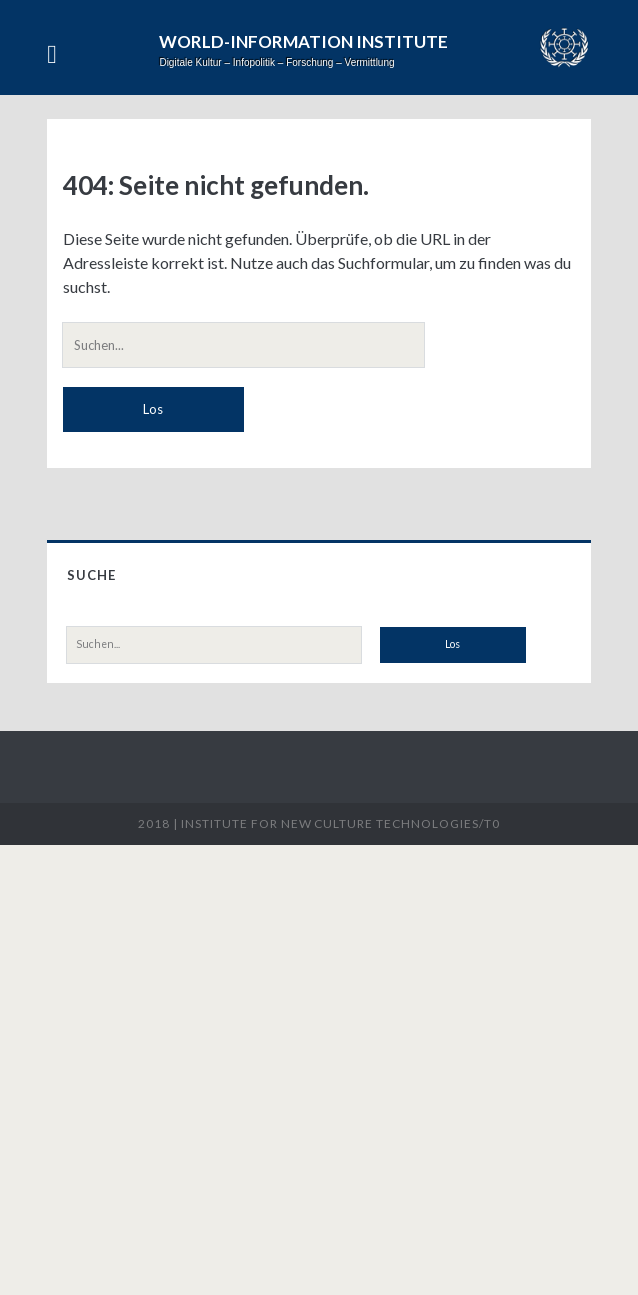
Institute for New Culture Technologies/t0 (340, 823)
